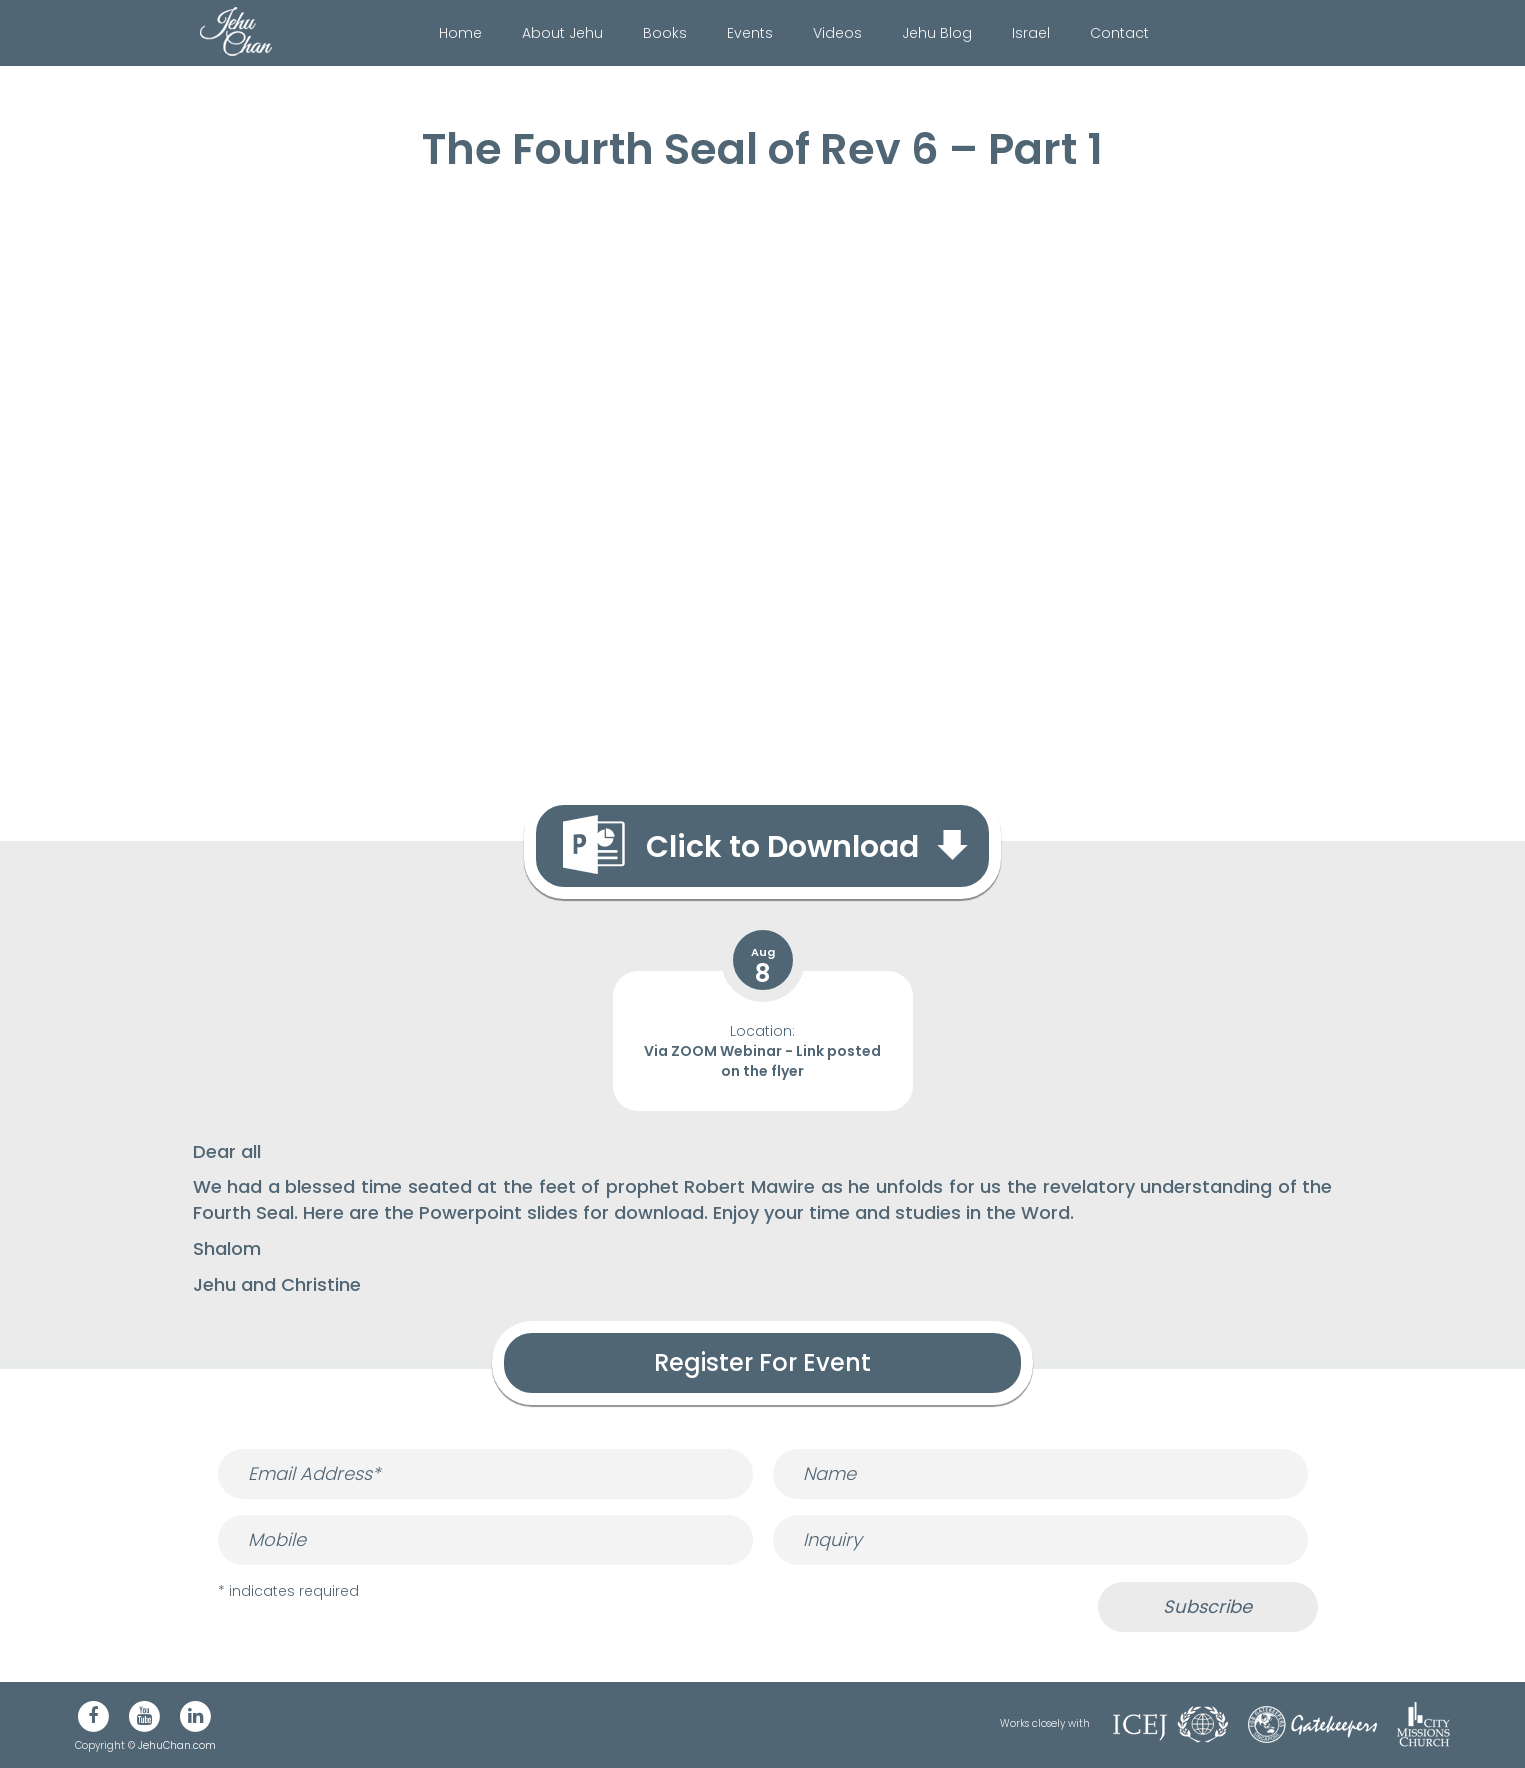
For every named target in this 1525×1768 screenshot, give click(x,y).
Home (460, 33)
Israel (1031, 33)
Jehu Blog (937, 33)
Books (665, 33)
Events (750, 33)
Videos (837, 33)
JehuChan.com (177, 1745)
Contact (1119, 33)
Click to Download (782, 847)
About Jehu (562, 33)
